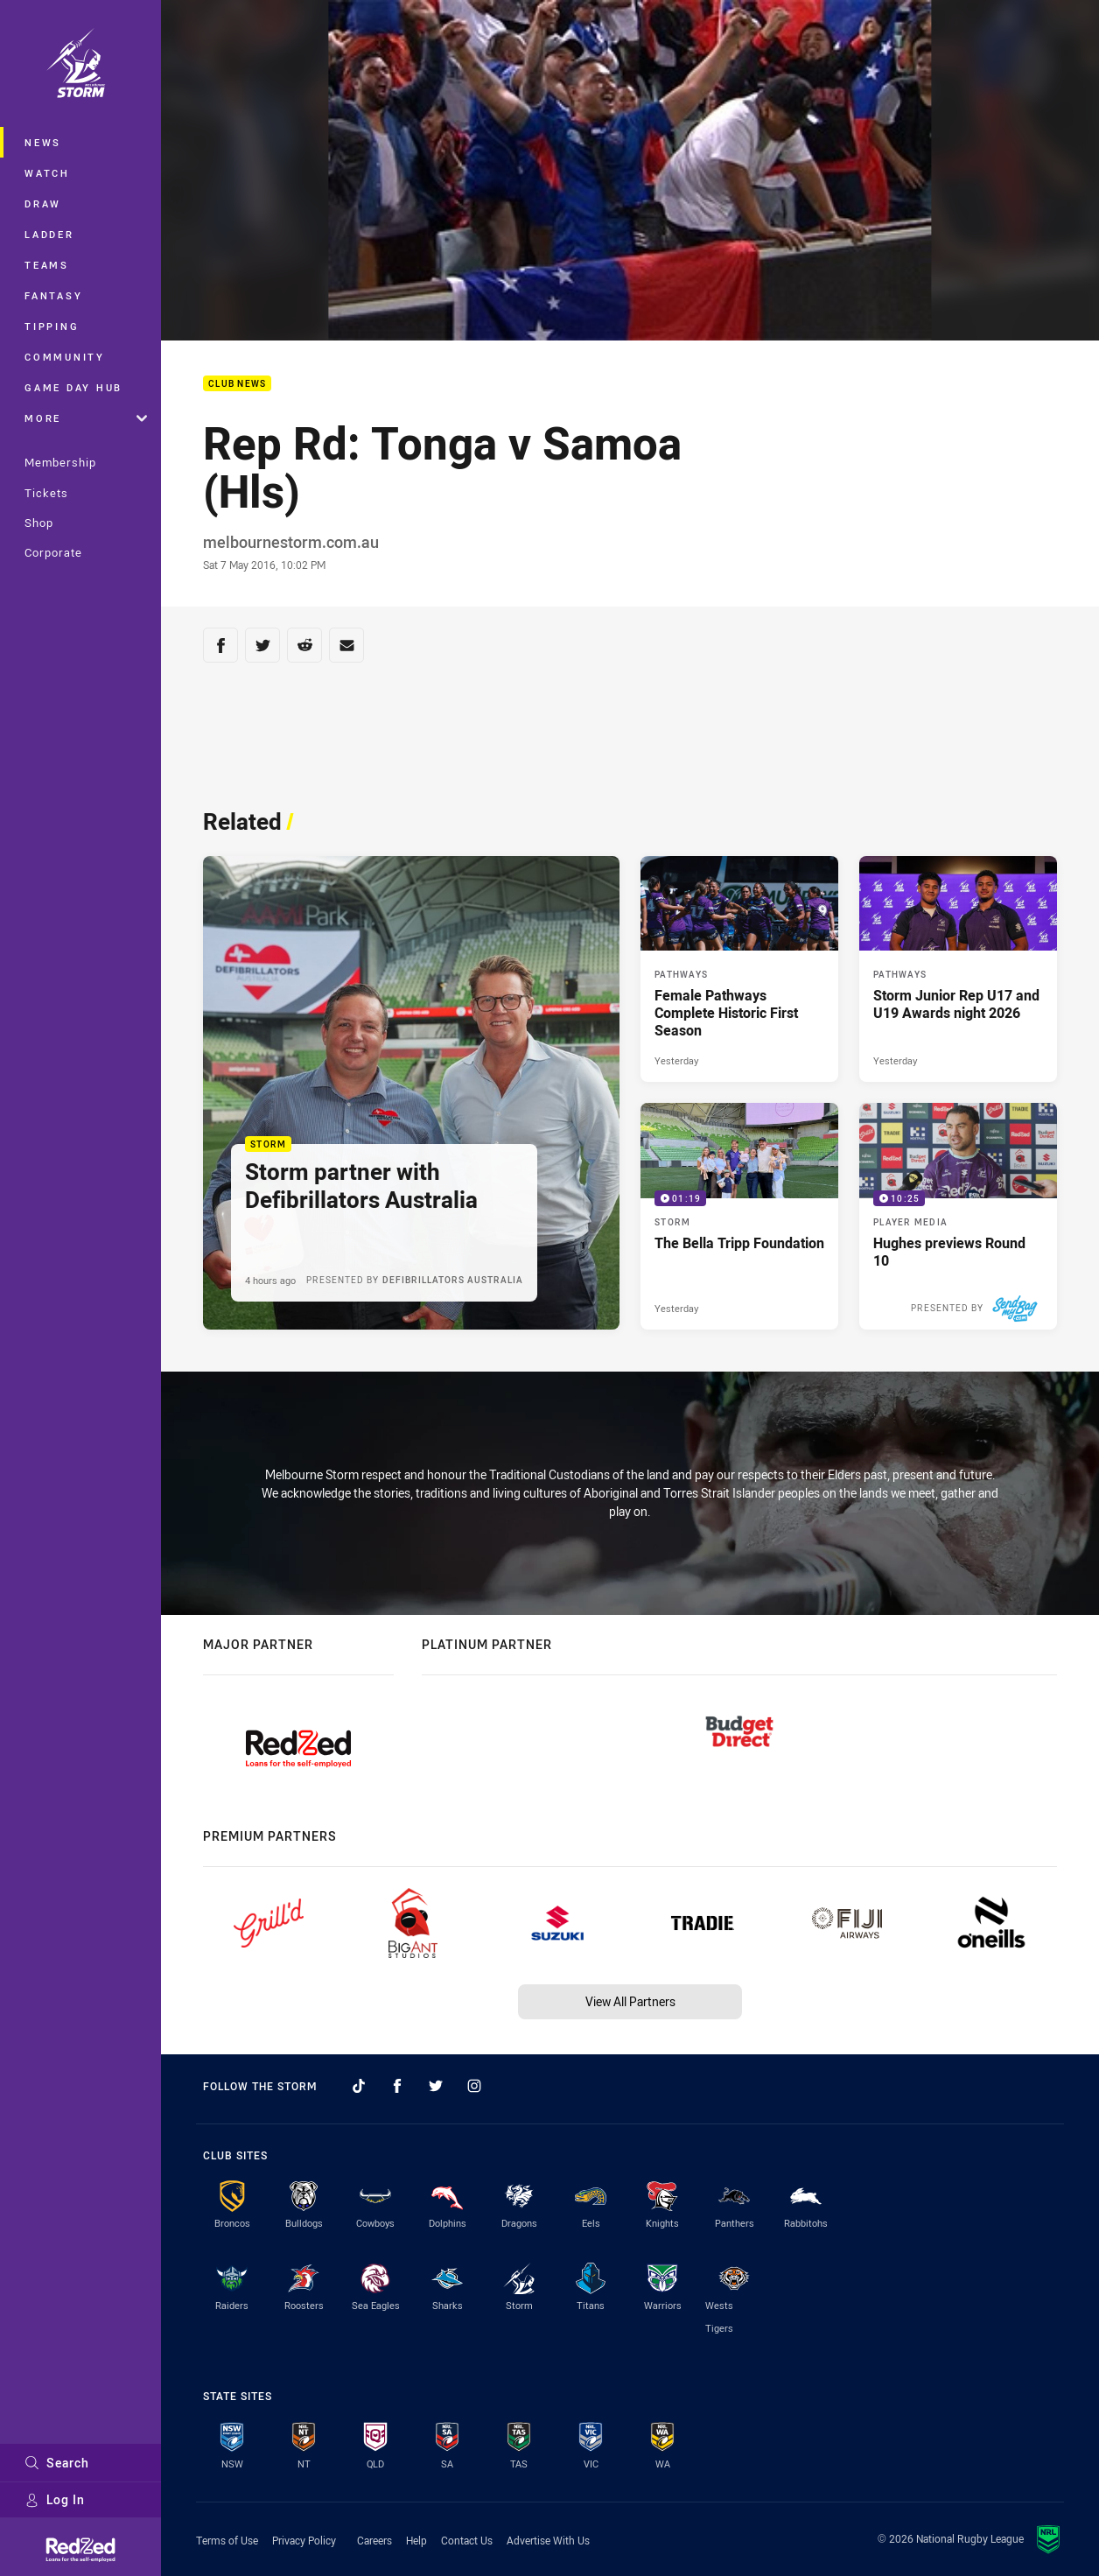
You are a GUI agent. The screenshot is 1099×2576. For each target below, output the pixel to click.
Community (64, 356)
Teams (46, 264)
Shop (38, 522)
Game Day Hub (73, 387)
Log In (54, 2499)
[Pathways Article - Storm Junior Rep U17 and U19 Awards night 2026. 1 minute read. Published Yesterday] (958, 969)
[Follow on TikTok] (359, 2086)
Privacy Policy (304, 2540)
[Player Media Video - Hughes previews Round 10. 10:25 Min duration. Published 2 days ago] (958, 1216)
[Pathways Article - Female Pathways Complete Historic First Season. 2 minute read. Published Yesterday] (739, 969)
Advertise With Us (548, 2540)
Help (416, 2540)
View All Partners (630, 2001)
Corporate (53, 552)
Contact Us (467, 2540)
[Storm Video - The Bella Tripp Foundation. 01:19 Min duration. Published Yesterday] (739, 1216)
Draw (42, 203)
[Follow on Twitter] (436, 2086)
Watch (47, 172)
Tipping (51, 326)
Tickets (46, 493)
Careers (374, 2540)
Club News (237, 384)
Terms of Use (227, 2540)
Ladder (49, 234)
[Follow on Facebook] (397, 2086)
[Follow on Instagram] (474, 2086)
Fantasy (53, 295)
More (85, 418)
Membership (60, 462)
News (42, 142)
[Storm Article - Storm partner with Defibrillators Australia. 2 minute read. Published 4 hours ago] (411, 1093)
